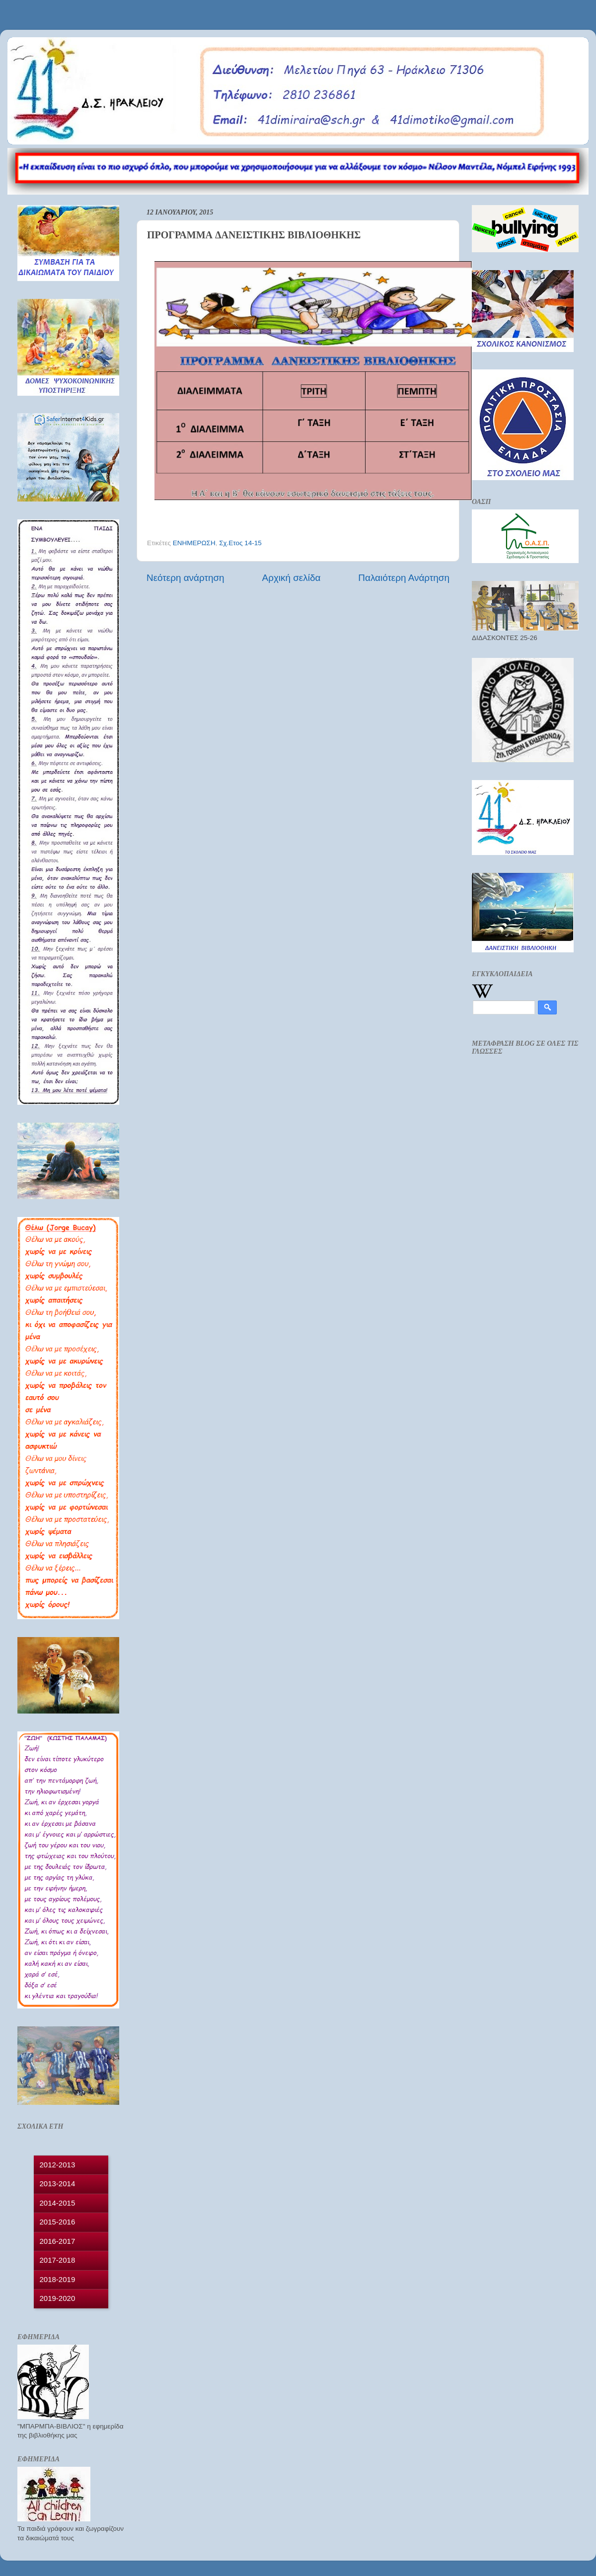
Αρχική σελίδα (291, 577)
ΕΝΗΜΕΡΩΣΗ (194, 543)
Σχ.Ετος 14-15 (240, 543)
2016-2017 (57, 2241)
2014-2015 (57, 2203)
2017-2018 (57, 2260)
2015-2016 (57, 2222)
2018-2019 (57, 2279)
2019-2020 (57, 2298)
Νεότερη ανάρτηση (185, 577)
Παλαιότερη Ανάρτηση (403, 577)
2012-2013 (57, 2164)
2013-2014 (57, 2183)
